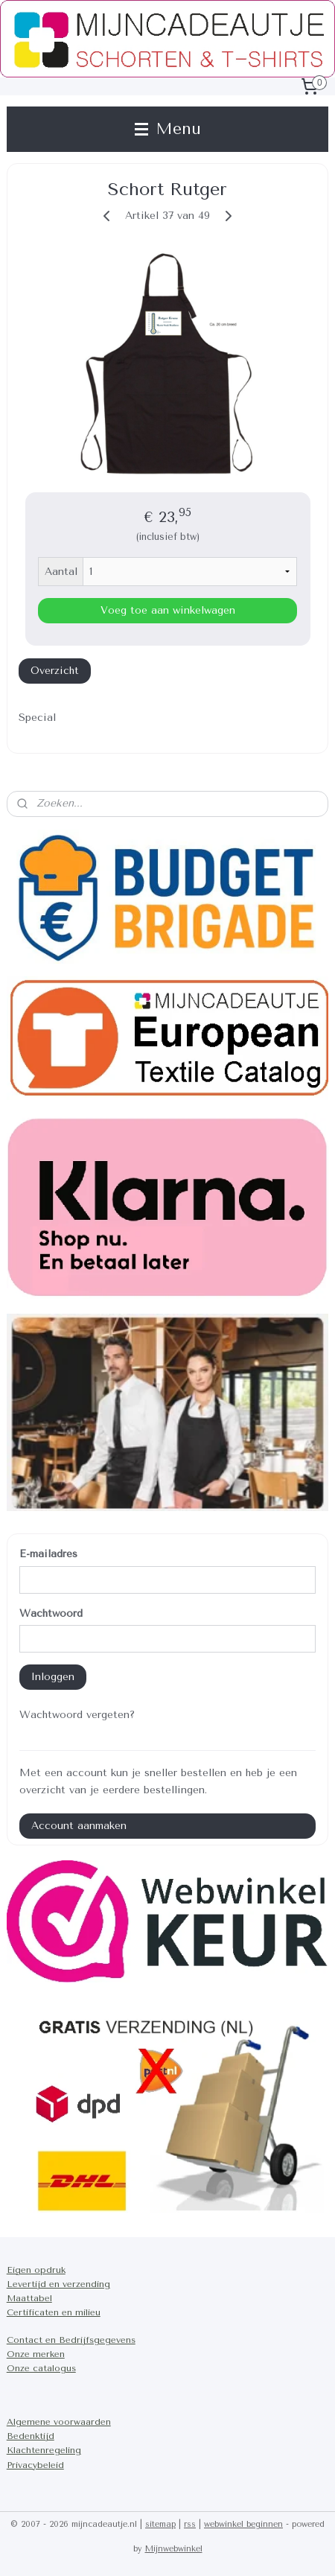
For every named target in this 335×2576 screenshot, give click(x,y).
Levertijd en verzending (58, 2284)
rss (190, 2524)
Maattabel (29, 2298)
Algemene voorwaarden (59, 2422)
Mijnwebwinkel (173, 2549)
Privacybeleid (35, 2465)
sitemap (160, 2524)
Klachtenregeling (44, 2450)
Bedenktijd (30, 2436)
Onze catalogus (41, 2368)
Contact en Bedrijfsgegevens (71, 2340)
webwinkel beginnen (243, 2524)
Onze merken (36, 2354)
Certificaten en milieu (53, 2312)
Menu (168, 129)
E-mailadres (48, 1554)
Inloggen (52, 1676)
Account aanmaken (79, 1825)
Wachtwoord (51, 1613)
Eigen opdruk (36, 2270)
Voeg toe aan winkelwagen (167, 611)
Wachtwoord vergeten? (77, 1714)
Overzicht (55, 671)
